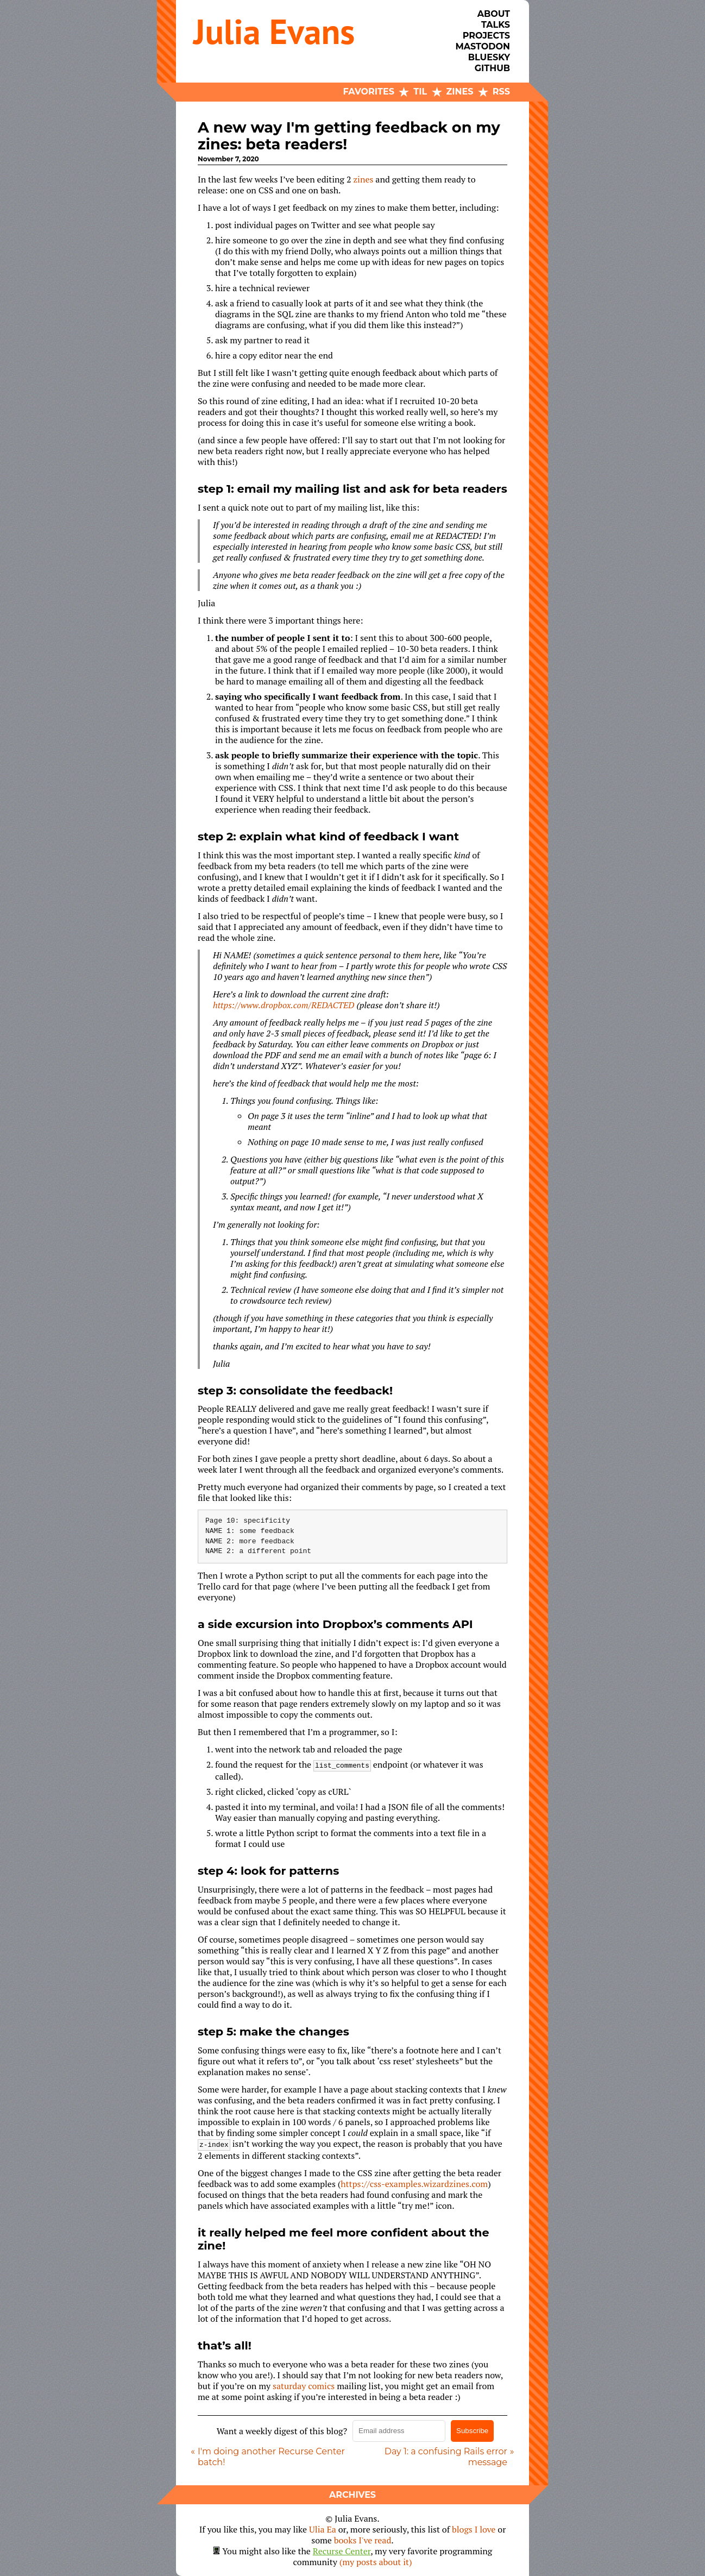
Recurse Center (342, 2551)
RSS (501, 91)
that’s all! (224, 2345)
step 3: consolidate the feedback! (295, 1390)
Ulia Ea (322, 2529)
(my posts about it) (375, 2562)
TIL (420, 91)
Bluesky (489, 57)
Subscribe (472, 2431)
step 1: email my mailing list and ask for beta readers (352, 488)
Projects (486, 35)
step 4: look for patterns (268, 1870)
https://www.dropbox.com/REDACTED (283, 1005)
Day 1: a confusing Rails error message (446, 2456)
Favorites (368, 91)
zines (363, 179)
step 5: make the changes (273, 2031)
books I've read (363, 2540)
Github (492, 68)
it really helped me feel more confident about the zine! (343, 2239)
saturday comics (304, 2386)
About (493, 14)
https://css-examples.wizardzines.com (414, 2184)
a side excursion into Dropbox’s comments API (335, 1624)
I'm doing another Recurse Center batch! (271, 2456)
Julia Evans (274, 31)
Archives (352, 2495)
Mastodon (483, 46)
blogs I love (473, 2529)
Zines (460, 91)
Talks (495, 25)
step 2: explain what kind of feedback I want (328, 836)
